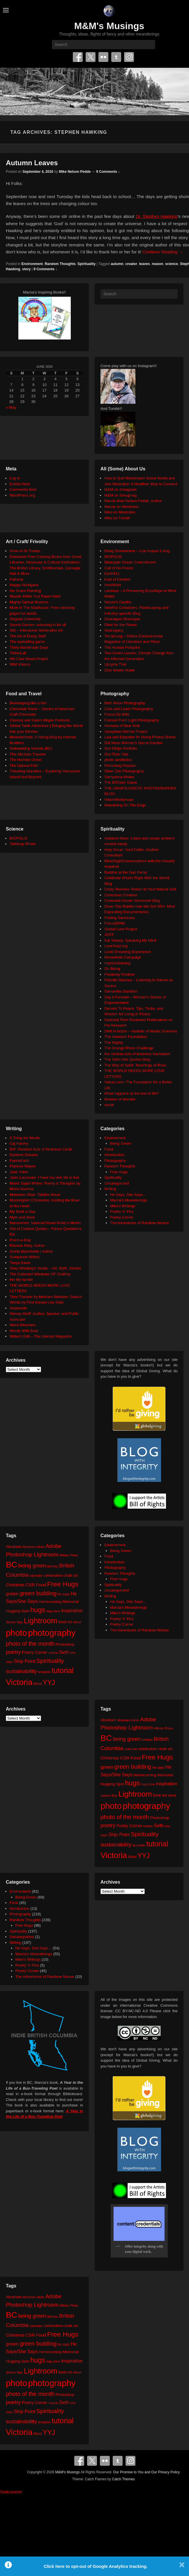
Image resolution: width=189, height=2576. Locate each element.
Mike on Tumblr (117, 518)
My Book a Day (22, 1211)
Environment (32, 264)
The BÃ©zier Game (120, 782)
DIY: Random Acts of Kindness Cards (41, 1149)
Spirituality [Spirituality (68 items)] (50, 1660)
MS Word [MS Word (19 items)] (74, 1622)
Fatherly (16, 579)
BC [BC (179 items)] (11, 1564)
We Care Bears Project (29, 659)
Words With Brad (24, 1331)
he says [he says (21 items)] (64, 1594)
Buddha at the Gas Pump (125, 872)
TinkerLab (18, 653)
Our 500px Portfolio (120, 748)
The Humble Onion (25, 760)
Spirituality (86, 264)
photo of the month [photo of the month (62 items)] (30, 1643)
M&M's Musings (109, 26)
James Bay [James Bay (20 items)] (14, 1622)
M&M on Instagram (120, 489)
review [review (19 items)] (53, 1652)
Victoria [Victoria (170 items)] (19, 1682)
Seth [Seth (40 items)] (64, 1652)
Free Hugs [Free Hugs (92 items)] (62, 1584)
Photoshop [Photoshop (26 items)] (64, 1644)
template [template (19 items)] (44, 1672)
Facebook (78, 57)
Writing (110, 1189)
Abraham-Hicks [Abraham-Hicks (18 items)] (33, 1547)
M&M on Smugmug (120, 495)
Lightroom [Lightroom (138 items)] (40, 1621)
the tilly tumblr (21, 1279)
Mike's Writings (122, 1206)
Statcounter (11, 2491)
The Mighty (113, 1042)
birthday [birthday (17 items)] (52, 1566)
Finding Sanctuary (119, 917)
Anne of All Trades (25, 551)
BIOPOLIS (113, 556)
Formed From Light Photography (131, 720)
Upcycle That (115, 664)
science (171, 264)
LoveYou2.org (116, 946)
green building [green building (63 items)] (38, 1593)
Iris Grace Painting (25, 591)
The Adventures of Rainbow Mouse (139, 1223)
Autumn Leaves (32, 163)
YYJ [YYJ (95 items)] (49, 1682)
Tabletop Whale (23, 844)
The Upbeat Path (24, 765)
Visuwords (18, 1308)
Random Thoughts (60, 264)
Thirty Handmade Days (29, 647)
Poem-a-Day (20, 1240)
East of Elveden (117, 579)
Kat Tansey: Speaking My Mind (130, 940)
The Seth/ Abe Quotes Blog (127, 1059)
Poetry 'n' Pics (122, 1211)
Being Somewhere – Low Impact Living (137, 551)
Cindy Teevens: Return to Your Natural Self (140, 889)
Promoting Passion (120, 765)
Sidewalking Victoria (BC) (31, 748)
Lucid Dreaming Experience (127, 952)
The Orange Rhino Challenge (128, 1048)
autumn (117, 264)
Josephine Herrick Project (125, 731)
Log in (15, 478)
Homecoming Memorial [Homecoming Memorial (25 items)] (58, 1601)
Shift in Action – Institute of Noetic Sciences (140, 1031)
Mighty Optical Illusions (29, 602)
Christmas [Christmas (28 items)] (15, 1585)
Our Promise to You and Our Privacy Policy (146, 2472)
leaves (144, 264)
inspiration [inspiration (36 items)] (71, 1610)
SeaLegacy (113, 630)
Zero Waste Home (119, 670)
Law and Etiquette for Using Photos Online (140, 737)
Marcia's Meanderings (128, 1200)
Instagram (129, 57)
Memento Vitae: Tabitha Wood (35, 1194)
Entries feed (20, 484)
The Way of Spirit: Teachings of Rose (135, 1065)
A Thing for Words (25, 1138)
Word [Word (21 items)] (37, 1684)
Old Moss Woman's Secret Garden (133, 743)
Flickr (103, 57)
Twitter (91, 57)
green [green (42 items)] (12, 1594)
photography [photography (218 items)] (51, 1633)
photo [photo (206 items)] (16, 1633)
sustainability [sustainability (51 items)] (21, 1671)
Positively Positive (119, 974)
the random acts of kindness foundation (137, 1054)
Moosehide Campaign (122, 957)
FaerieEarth (19, 1160)
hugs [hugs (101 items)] (37, 1610)
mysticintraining (117, 963)
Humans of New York (121, 725)
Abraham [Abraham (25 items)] (14, 1546)
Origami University (25, 619)
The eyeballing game (27, 641)
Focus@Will (114, 923)
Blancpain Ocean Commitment (130, 562)
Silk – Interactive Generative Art (36, 630)
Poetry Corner (122, 1217)
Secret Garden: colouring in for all (38, 625)
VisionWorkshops (118, 799)
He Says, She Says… (128, 1194)
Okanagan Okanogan (122, 619)
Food (108, 1149)
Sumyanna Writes (119, 777)
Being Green (120, 1143)
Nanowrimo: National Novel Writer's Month (45, 1223)
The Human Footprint (122, 647)
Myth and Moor (22, 1217)
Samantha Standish (120, 991)
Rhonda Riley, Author (27, 1245)
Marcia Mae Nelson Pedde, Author (133, 501)
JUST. (109, 934)
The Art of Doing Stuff (28, 636)
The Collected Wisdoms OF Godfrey (40, 1274)
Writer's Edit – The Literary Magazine (41, 1336)
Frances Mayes (23, 1166)
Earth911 (112, 573)
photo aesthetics (118, 760)
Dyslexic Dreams (24, 1155)
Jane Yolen (19, 1172)
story (26, 269)
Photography (115, 1160)
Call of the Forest (118, 568)
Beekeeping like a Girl (28, 703)
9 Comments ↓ (108, 172)
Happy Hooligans (24, 585)
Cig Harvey (19, 1143)
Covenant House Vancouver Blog (132, 900)
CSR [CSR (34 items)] (30, 1584)
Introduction (114, 1155)
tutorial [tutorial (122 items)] (62, 1670)
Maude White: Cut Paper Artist (35, 596)
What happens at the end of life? (131, 1093)
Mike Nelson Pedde (75, 172)
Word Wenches (22, 1325)
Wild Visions (20, 664)
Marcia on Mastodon (121, 506)
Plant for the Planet (120, 625)
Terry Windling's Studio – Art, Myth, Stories (45, 1268)
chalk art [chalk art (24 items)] (70, 1575)
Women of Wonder (120, 1099)
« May (11, 407)
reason (157, 264)
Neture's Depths (117, 602)
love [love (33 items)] (62, 1621)
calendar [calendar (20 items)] (36, 1575)
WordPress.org (22, 495)
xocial (109, 1105)
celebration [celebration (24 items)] (53, 1575)
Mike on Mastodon (119, 512)
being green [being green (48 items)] (32, 1566)
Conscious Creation (120, 895)
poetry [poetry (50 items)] (13, 1652)
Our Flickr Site (116, 754)
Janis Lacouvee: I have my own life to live (44, 1177)
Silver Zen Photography (124, 771)
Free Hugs (119, 1172)
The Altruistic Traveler (28, 754)
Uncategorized (116, 1183)
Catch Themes (123, 2479)
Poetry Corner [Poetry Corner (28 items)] (34, 1652)
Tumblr (116, 57)
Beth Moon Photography (124, 703)
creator (131, 264)
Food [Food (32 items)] (41, 1584)
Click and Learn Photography (128, 709)
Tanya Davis (20, 1263)
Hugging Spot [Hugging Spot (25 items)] (17, 1611)
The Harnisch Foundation (125, 1036)
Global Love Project (120, 929)
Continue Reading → (162, 251)
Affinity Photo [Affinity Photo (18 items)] (68, 1555)
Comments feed (23, 489)
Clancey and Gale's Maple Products (40, 720)
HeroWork (112, 585)
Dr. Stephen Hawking (156, 216)
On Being (112, 968)
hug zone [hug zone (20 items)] (53, 1611)
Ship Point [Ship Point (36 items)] (24, 1661)
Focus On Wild (116, 714)
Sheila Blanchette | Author (31, 1251)
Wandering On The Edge (125, 805)
